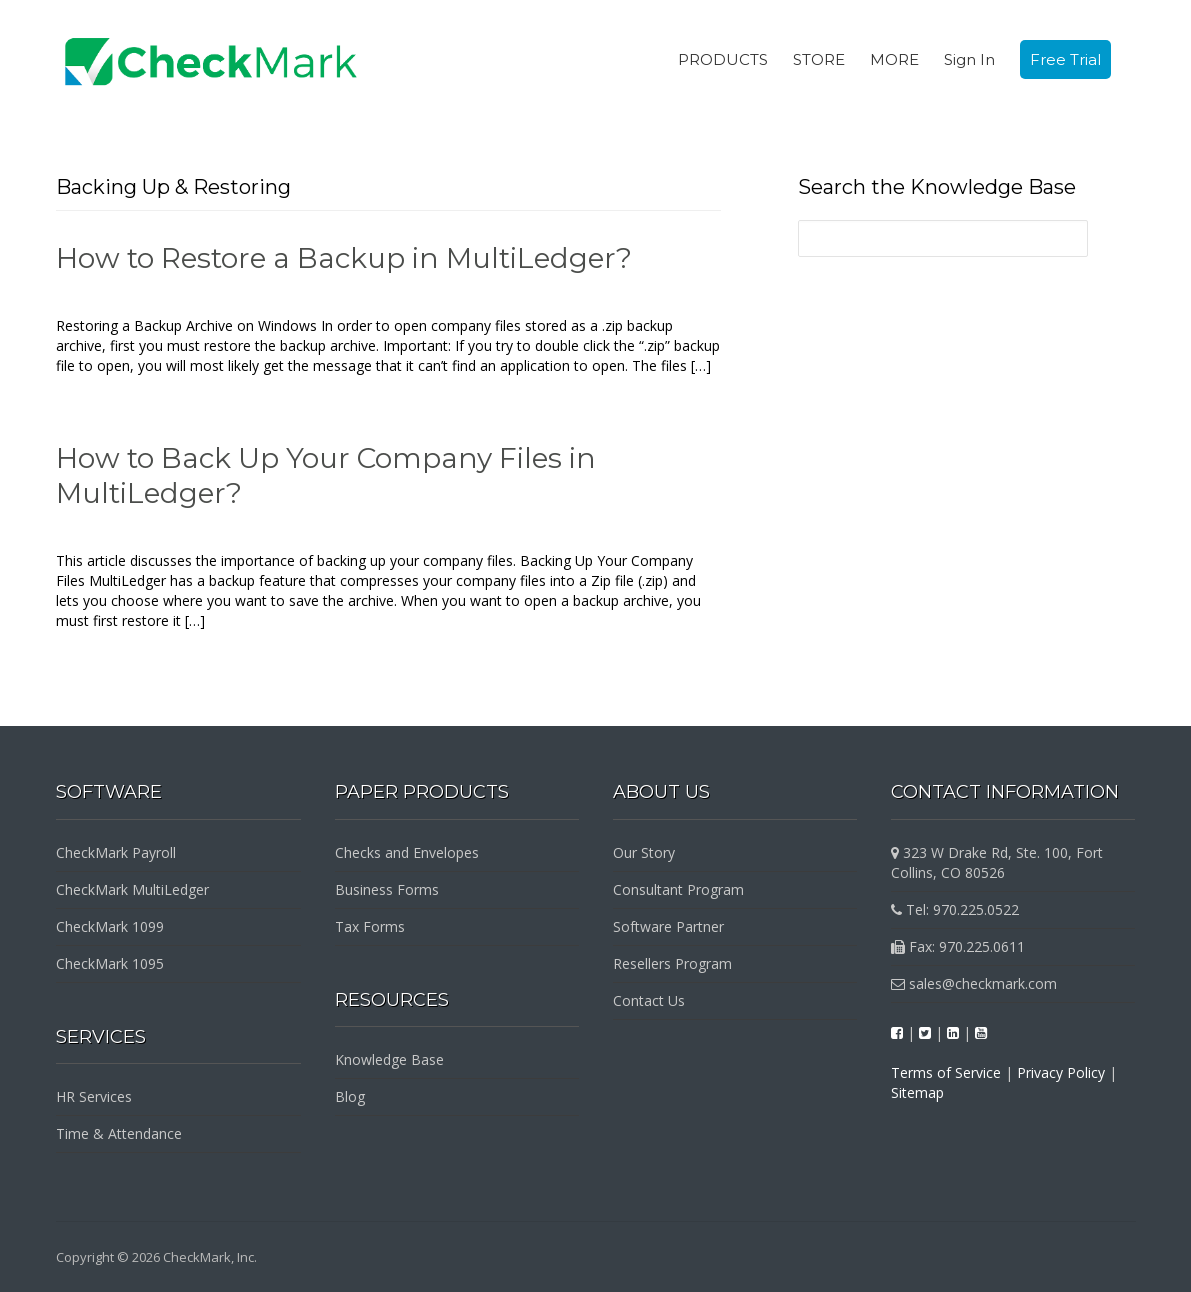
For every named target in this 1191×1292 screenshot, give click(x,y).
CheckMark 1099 (110, 926)
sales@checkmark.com (974, 983)
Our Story (644, 852)
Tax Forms (370, 926)
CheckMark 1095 (110, 963)
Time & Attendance (119, 1133)
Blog (350, 1096)
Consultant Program (678, 889)
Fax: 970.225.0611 (958, 946)
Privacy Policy (1061, 1072)
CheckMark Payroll (116, 852)
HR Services (94, 1096)
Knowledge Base (389, 1059)
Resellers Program (672, 963)
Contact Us (649, 1000)
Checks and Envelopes (407, 852)
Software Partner (668, 926)
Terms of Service (946, 1072)
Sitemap (917, 1092)
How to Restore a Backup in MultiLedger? (344, 258)
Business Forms (387, 889)
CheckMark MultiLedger (132, 889)
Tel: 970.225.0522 (955, 909)
